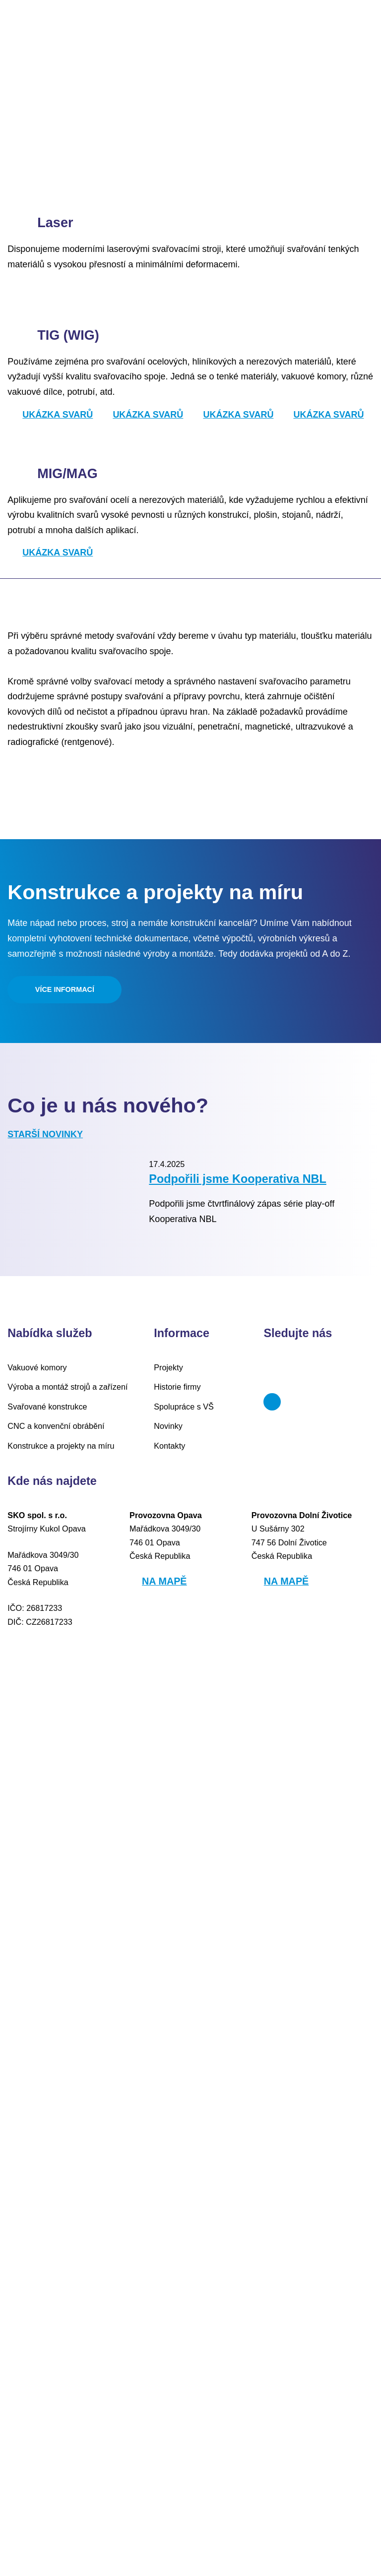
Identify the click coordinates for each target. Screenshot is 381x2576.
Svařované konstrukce (45, 2301)
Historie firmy (176, 2281)
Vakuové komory (35, 2262)
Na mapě (162, 2476)
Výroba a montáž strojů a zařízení (62, 2281)
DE (368, 35)
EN (345, 35)
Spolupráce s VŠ (181, 2301)
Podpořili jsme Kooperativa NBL (229, 2036)
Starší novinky (41, 1953)
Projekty (168, 2262)
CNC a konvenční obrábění (50, 2321)
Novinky (168, 2321)
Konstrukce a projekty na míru (56, 2340)
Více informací (65, 1808)
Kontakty (169, 2340)
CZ (322, 35)
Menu (33, 34)
